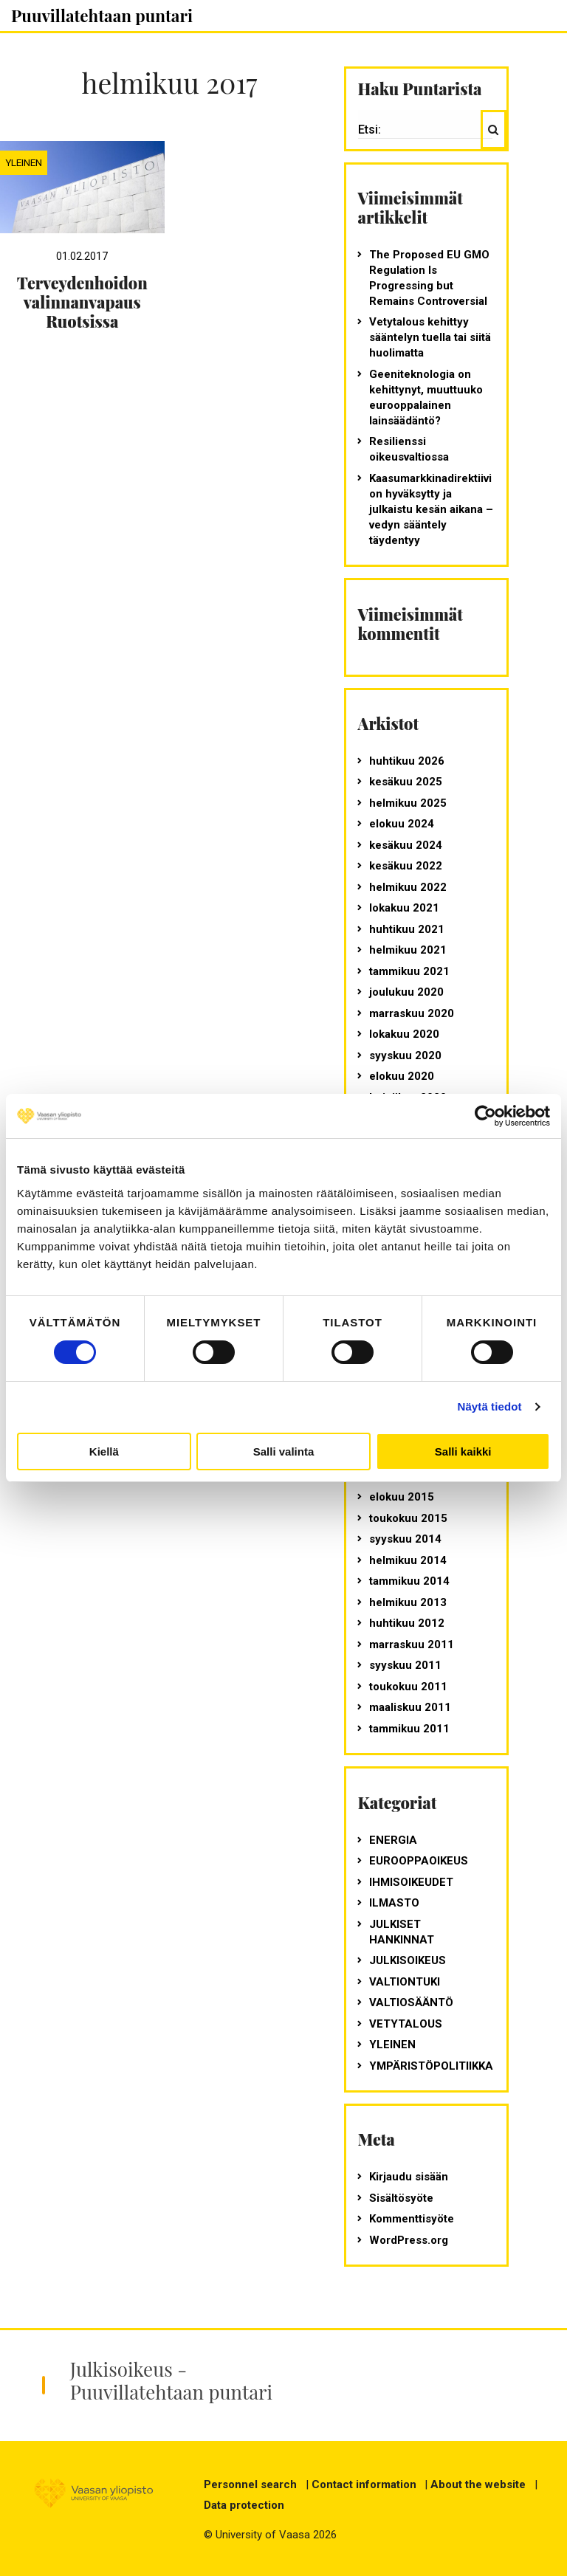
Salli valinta (284, 1451)
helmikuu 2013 (408, 1602)
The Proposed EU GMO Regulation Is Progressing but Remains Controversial (429, 278)
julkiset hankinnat (401, 1932)
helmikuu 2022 (408, 887)
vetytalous (405, 2024)
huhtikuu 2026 (406, 761)
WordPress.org (408, 2240)
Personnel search (250, 2484)
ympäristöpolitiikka (431, 2066)
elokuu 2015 (401, 1497)
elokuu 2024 (401, 823)
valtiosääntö (411, 2002)
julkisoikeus (407, 1960)
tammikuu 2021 (409, 971)
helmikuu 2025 (408, 803)
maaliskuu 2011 (410, 1707)
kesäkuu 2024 (405, 845)
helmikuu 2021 (408, 950)
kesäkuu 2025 (405, 781)
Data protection (244, 2505)
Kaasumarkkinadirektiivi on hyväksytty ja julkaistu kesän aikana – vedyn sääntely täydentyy (431, 509)
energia (393, 1840)
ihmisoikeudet (411, 1882)
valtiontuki (404, 1981)
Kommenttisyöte (411, 2218)
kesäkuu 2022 (405, 865)
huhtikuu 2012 (406, 1623)
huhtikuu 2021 (406, 929)
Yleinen (23, 162)
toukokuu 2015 (408, 1518)
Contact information (364, 2484)
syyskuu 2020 (405, 1055)
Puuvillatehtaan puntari (102, 15)
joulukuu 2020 (406, 992)
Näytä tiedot (490, 1406)
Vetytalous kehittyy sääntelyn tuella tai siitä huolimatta (430, 337)
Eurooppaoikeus (418, 1860)
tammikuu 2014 (409, 1581)
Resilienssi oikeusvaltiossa (409, 449)
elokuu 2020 (401, 1076)
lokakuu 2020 (404, 1034)
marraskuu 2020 (411, 1013)
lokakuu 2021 (404, 908)
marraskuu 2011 (411, 1644)
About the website (478, 2484)
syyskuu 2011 (405, 1665)
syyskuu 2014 (405, 1539)
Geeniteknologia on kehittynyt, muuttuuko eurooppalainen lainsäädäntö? (426, 397)
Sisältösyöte (401, 2198)
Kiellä (104, 1451)
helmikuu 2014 (408, 1560)
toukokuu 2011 (408, 1686)
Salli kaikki (463, 1451)
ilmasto (394, 1902)
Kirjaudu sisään (408, 2176)
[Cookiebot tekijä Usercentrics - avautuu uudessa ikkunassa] (485, 1116)
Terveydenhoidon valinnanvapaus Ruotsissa (82, 301)
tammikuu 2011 (409, 1728)
